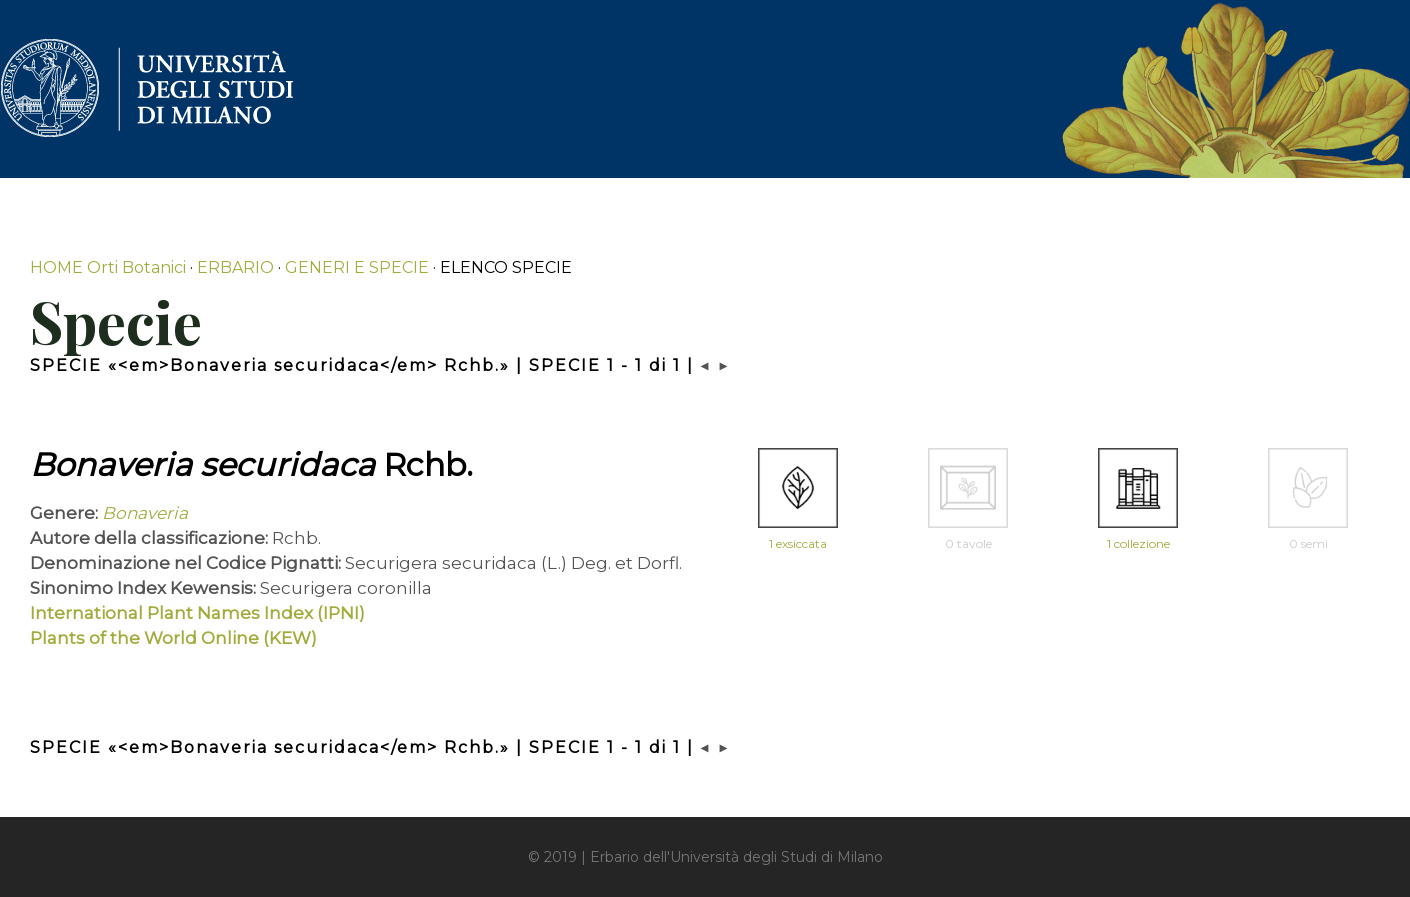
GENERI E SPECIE (357, 267)
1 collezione (1138, 543)
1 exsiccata (798, 543)
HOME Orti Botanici (108, 267)
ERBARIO (235, 267)
